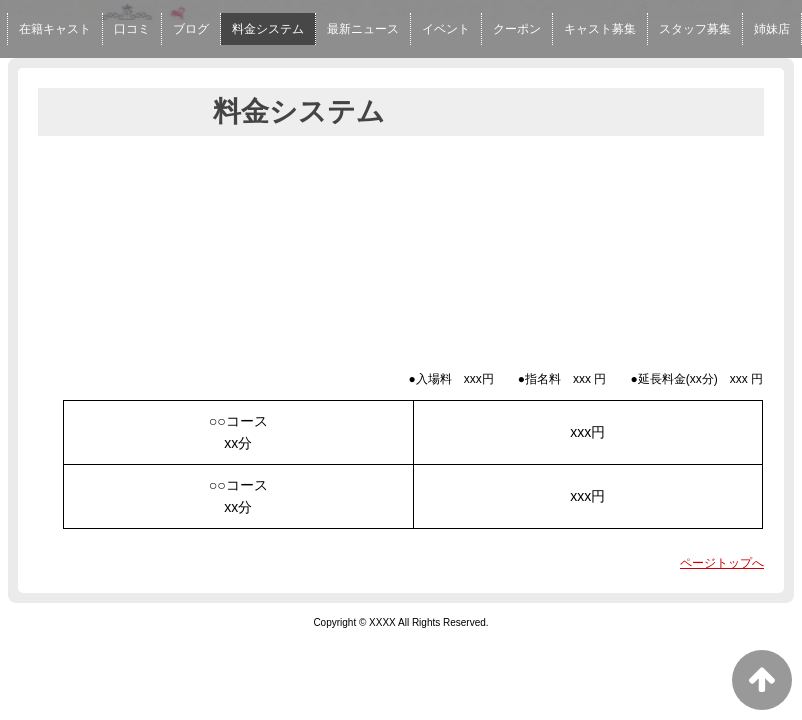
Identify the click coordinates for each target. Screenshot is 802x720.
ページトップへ (722, 563)
